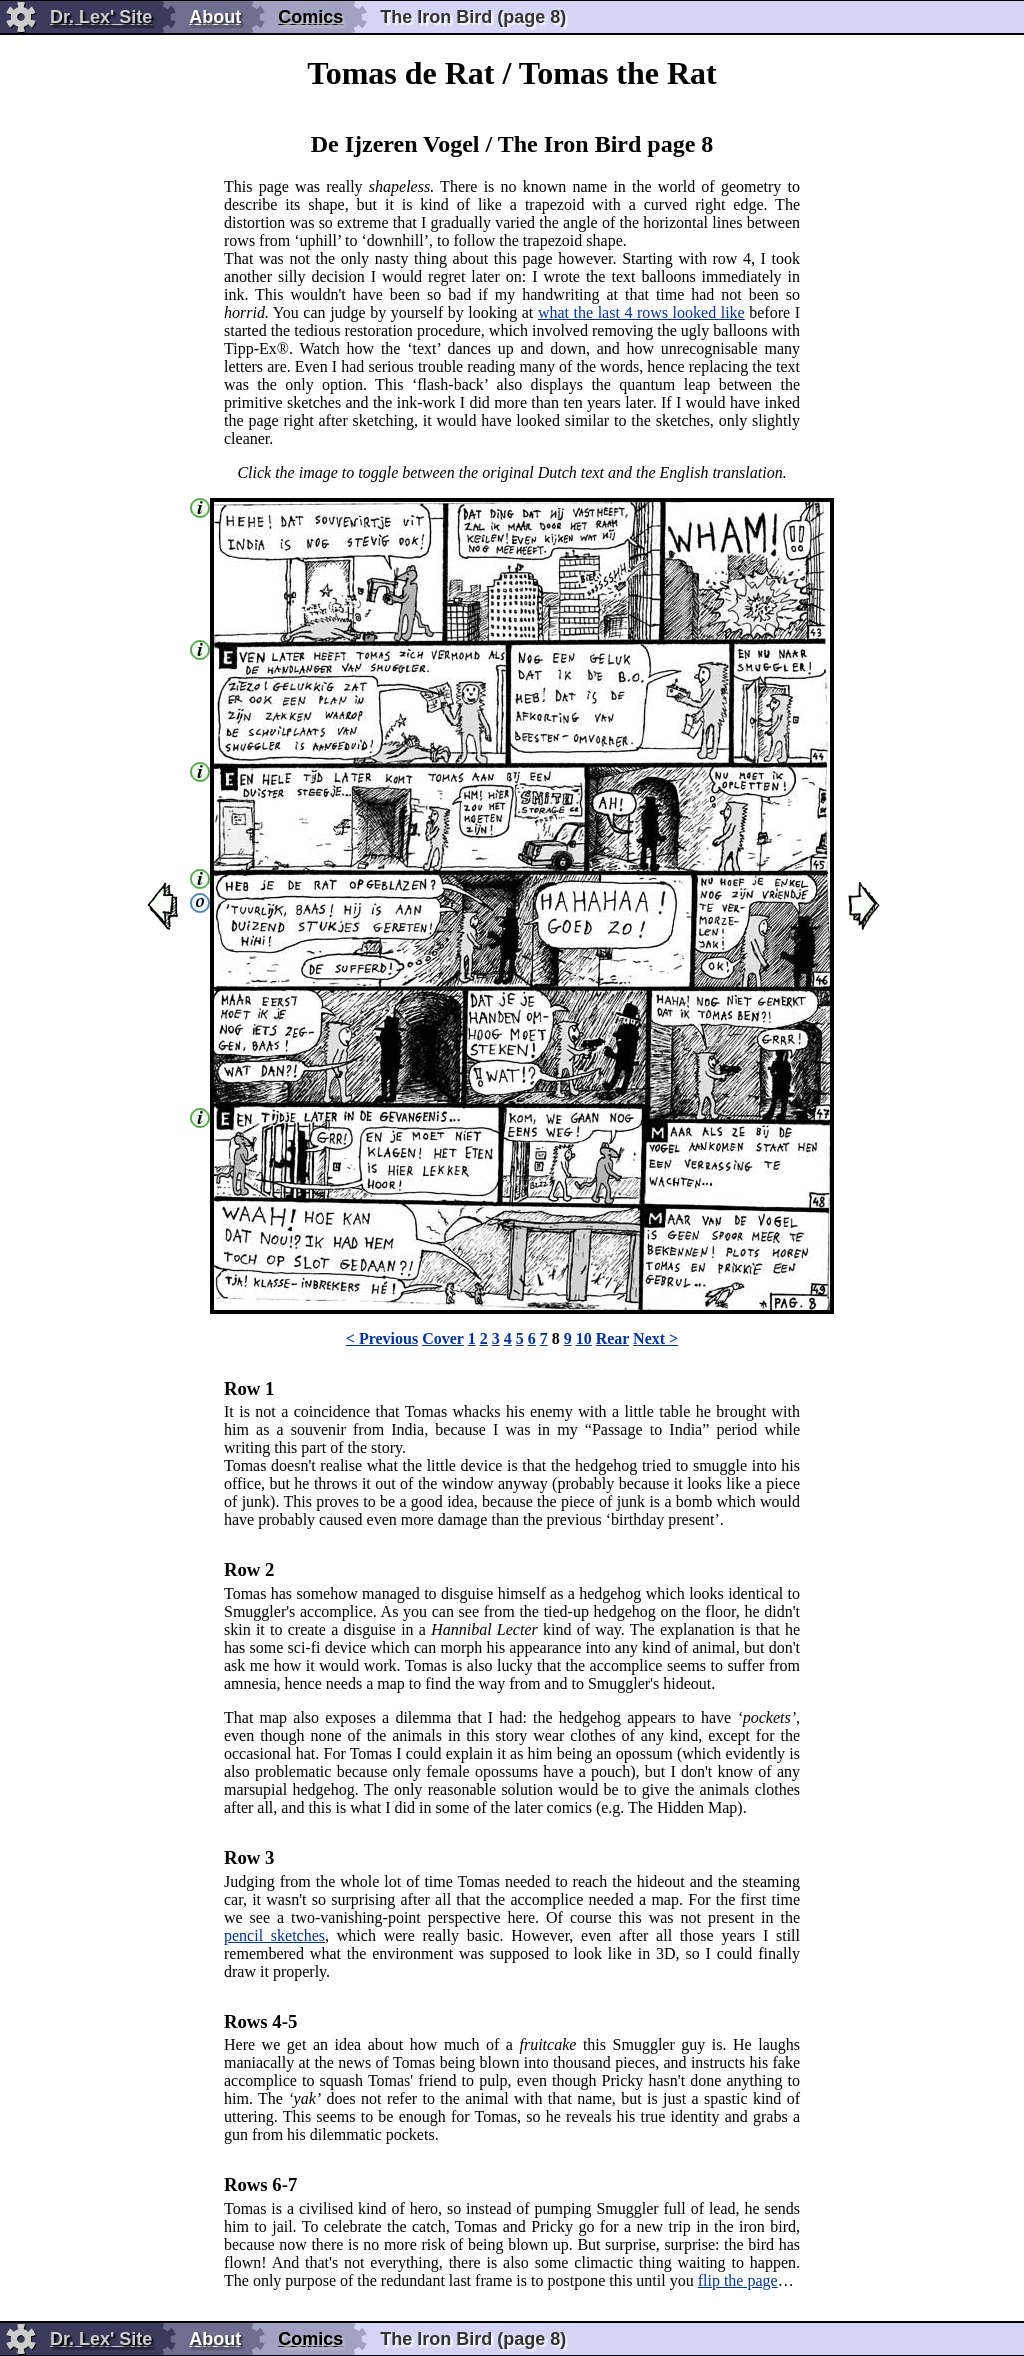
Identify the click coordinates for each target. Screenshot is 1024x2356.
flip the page (738, 2280)
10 (584, 1338)
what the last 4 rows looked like (641, 312)
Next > (655, 1338)
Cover (442, 1338)
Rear (612, 1338)
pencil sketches (274, 1935)
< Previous (382, 1338)
